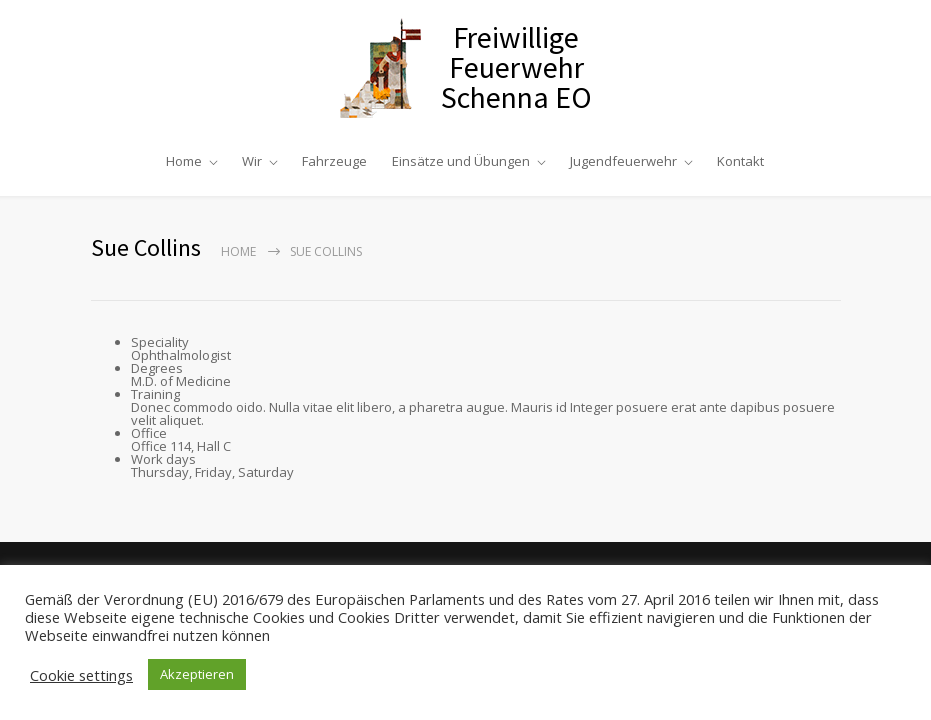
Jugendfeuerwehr (623, 161)
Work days (163, 459)
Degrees (157, 368)
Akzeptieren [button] (197, 674)
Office (149, 433)
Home (184, 161)
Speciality (160, 342)
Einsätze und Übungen (461, 161)
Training (155, 394)
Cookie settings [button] (81, 675)
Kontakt (740, 161)
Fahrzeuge (334, 161)
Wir (252, 161)
